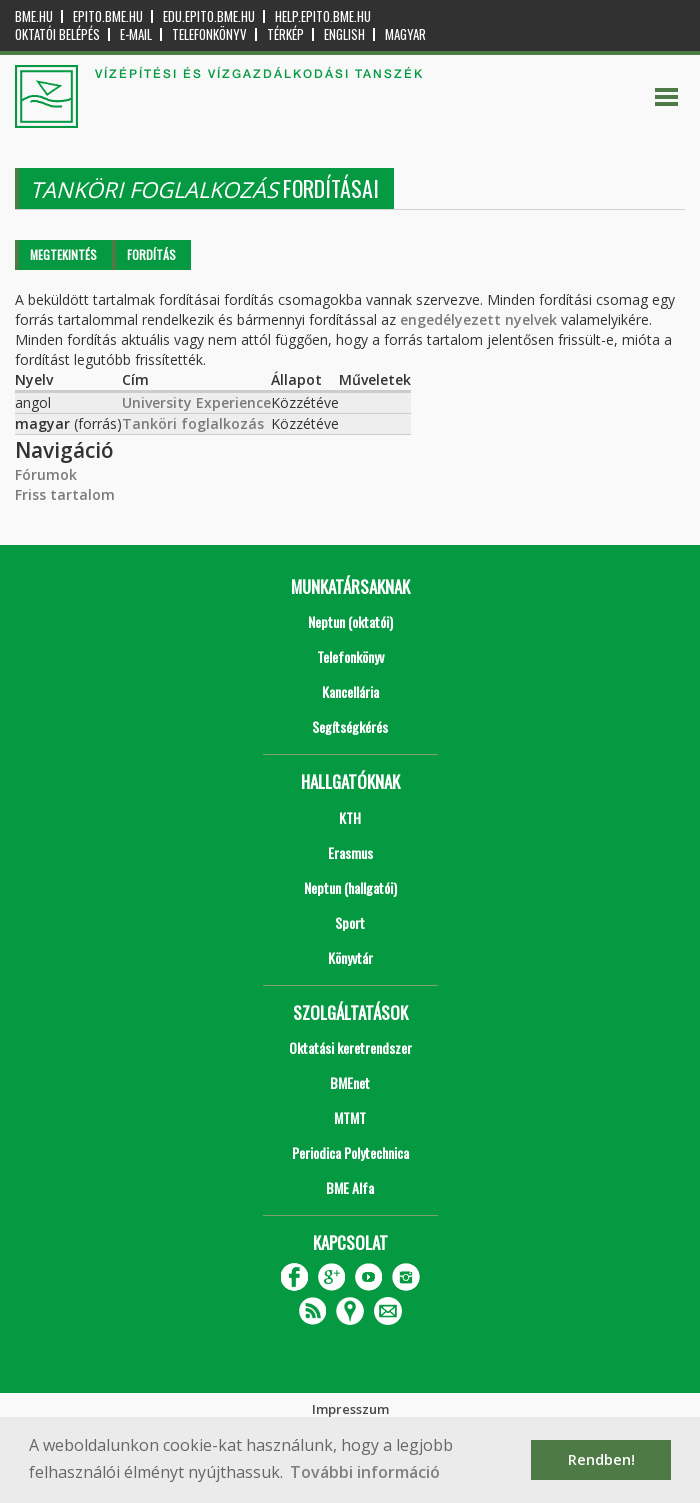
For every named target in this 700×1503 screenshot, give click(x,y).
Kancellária (350, 691)
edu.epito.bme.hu (209, 16)
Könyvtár (350, 957)
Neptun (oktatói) (350, 621)
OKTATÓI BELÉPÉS (57, 34)
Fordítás (151, 254)
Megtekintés (63, 254)
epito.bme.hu (108, 16)
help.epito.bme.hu (323, 16)
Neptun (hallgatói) (350, 887)
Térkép (285, 34)
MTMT (350, 1117)
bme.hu (34, 16)
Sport (350, 922)
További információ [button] (365, 1472)
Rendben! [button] (601, 1459)
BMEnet (350, 1082)
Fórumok (46, 474)
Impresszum (350, 1409)
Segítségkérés (350, 726)
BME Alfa (350, 1187)
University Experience (196, 402)
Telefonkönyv (209, 34)
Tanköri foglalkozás (193, 423)
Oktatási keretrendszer (350, 1047)
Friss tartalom (65, 494)
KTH (350, 817)
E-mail (136, 34)
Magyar (405, 34)
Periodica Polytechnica (350, 1152)
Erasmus (350, 852)
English (344, 34)
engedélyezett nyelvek (478, 319)
